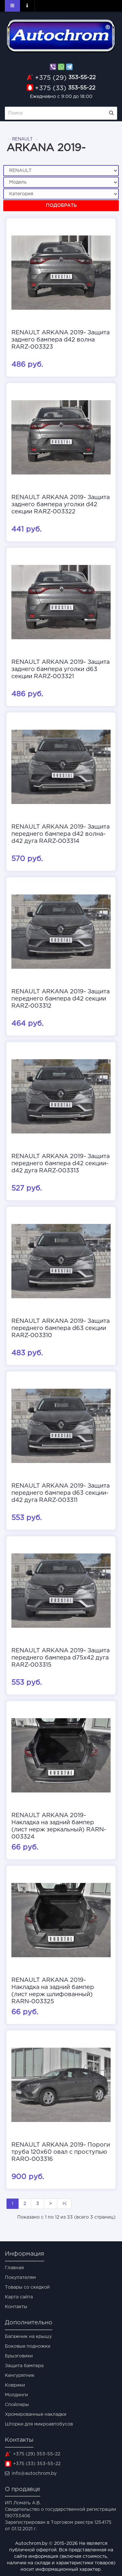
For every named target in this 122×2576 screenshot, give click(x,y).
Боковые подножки (27, 2346)
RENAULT (22, 139)
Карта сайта (19, 2297)
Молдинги (16, 2395)
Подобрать (61, 206)
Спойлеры (17, 2405)
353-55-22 (65, 77)
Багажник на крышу (28, 2337)
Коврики (15, 2385)
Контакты (16, 2307)
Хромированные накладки (35, 2414)
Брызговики (19, 2356)
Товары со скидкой (27, 2287)
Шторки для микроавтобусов (39, 2424)
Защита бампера (24, 2366)
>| (64, 2204)
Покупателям (20, 2278)
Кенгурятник (19, 2376)
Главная (14, 2268)
